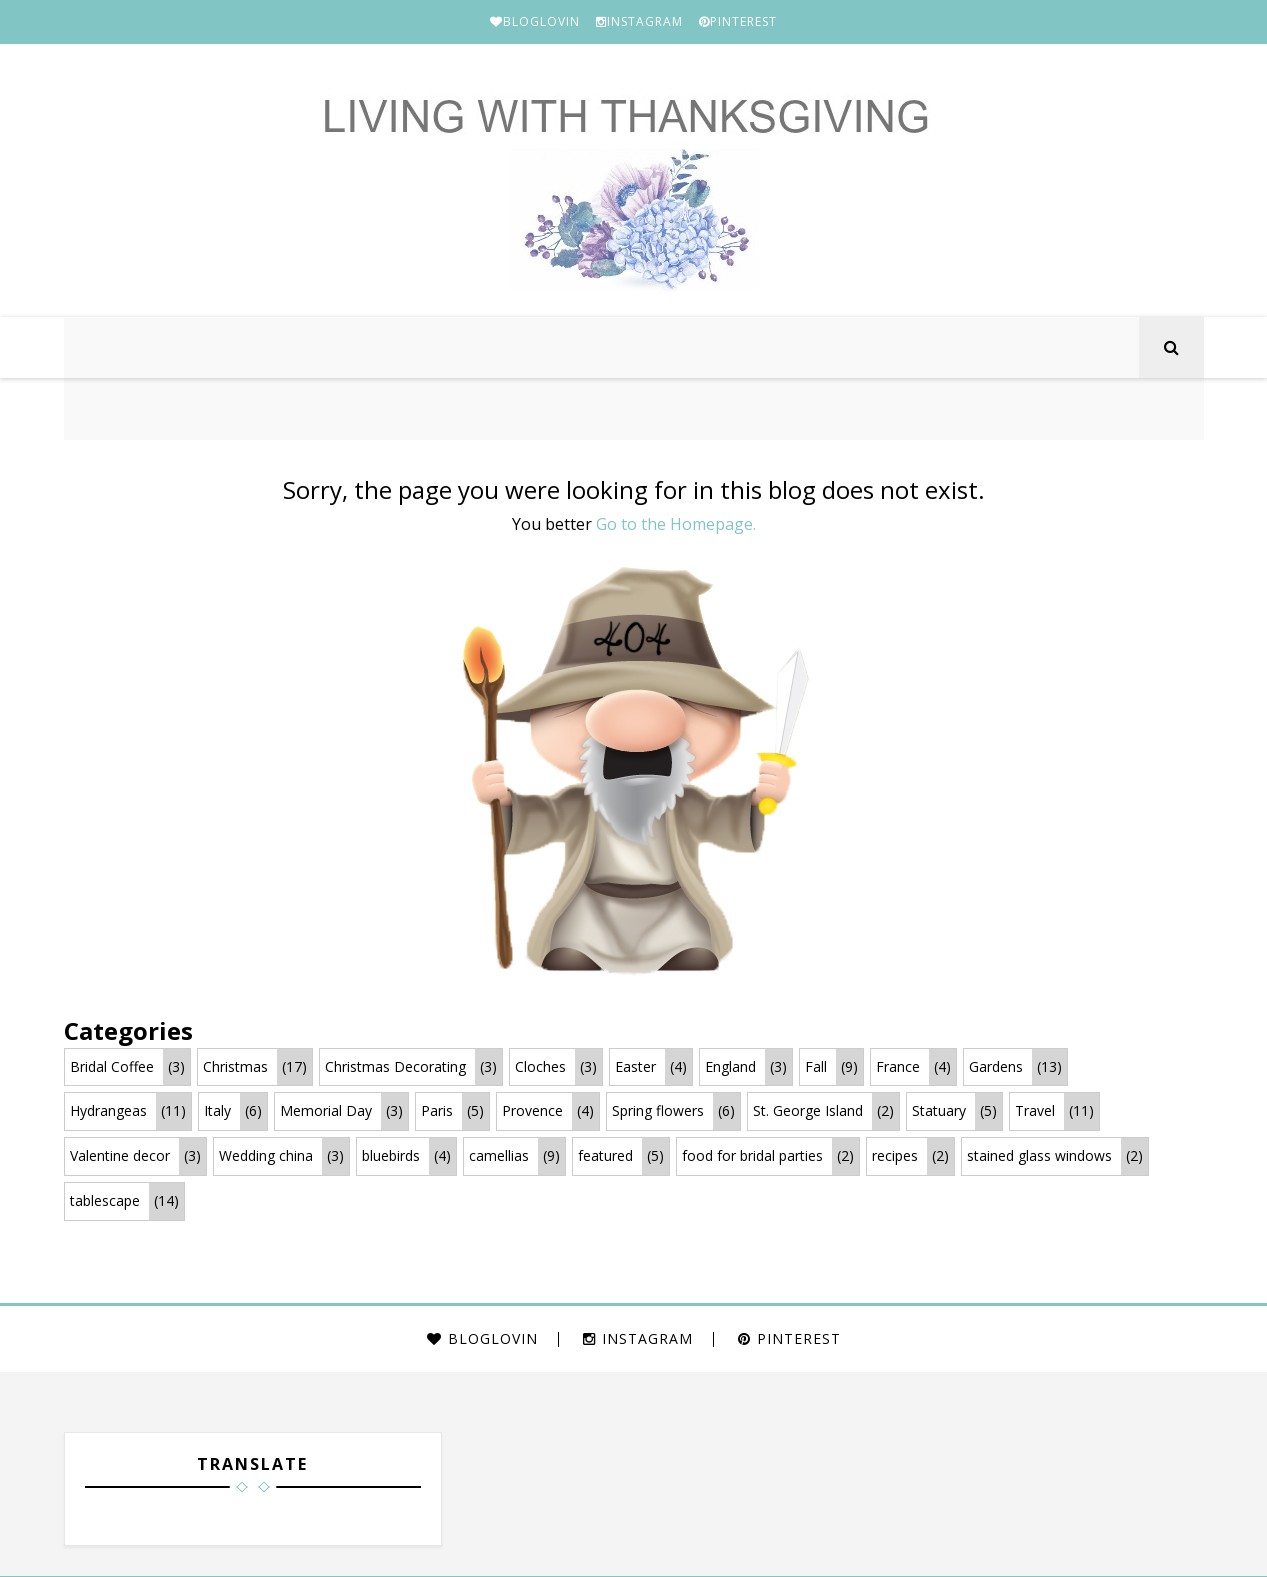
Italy (217, 1112)
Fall (816, 1067)
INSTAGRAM (639, 21)
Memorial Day (326, 1112)
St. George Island (808, 1112)
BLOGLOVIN (535, 21)
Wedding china (266, 1156)
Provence (532, 1112)
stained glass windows (1039, 1156)
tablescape (105, 1201)
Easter (635, 1067)
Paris (437, 1112)
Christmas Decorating (395, 1067)
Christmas (235, 1067)
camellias (499, 1156)
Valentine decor (120, 1156)
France (898, 1067)
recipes (895, 1156)
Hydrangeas (108, 1112)
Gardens (996, 1067)
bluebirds (391, 1156)
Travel (1035, 1112)
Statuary (939, 1112)
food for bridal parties (752, 1156)
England (730, 1067)
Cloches (540, 1067)
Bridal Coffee (112, 1067)
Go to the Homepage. (676, 525)
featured (605, 1156)
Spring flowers (658, 1112)
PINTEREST (738, 21)
